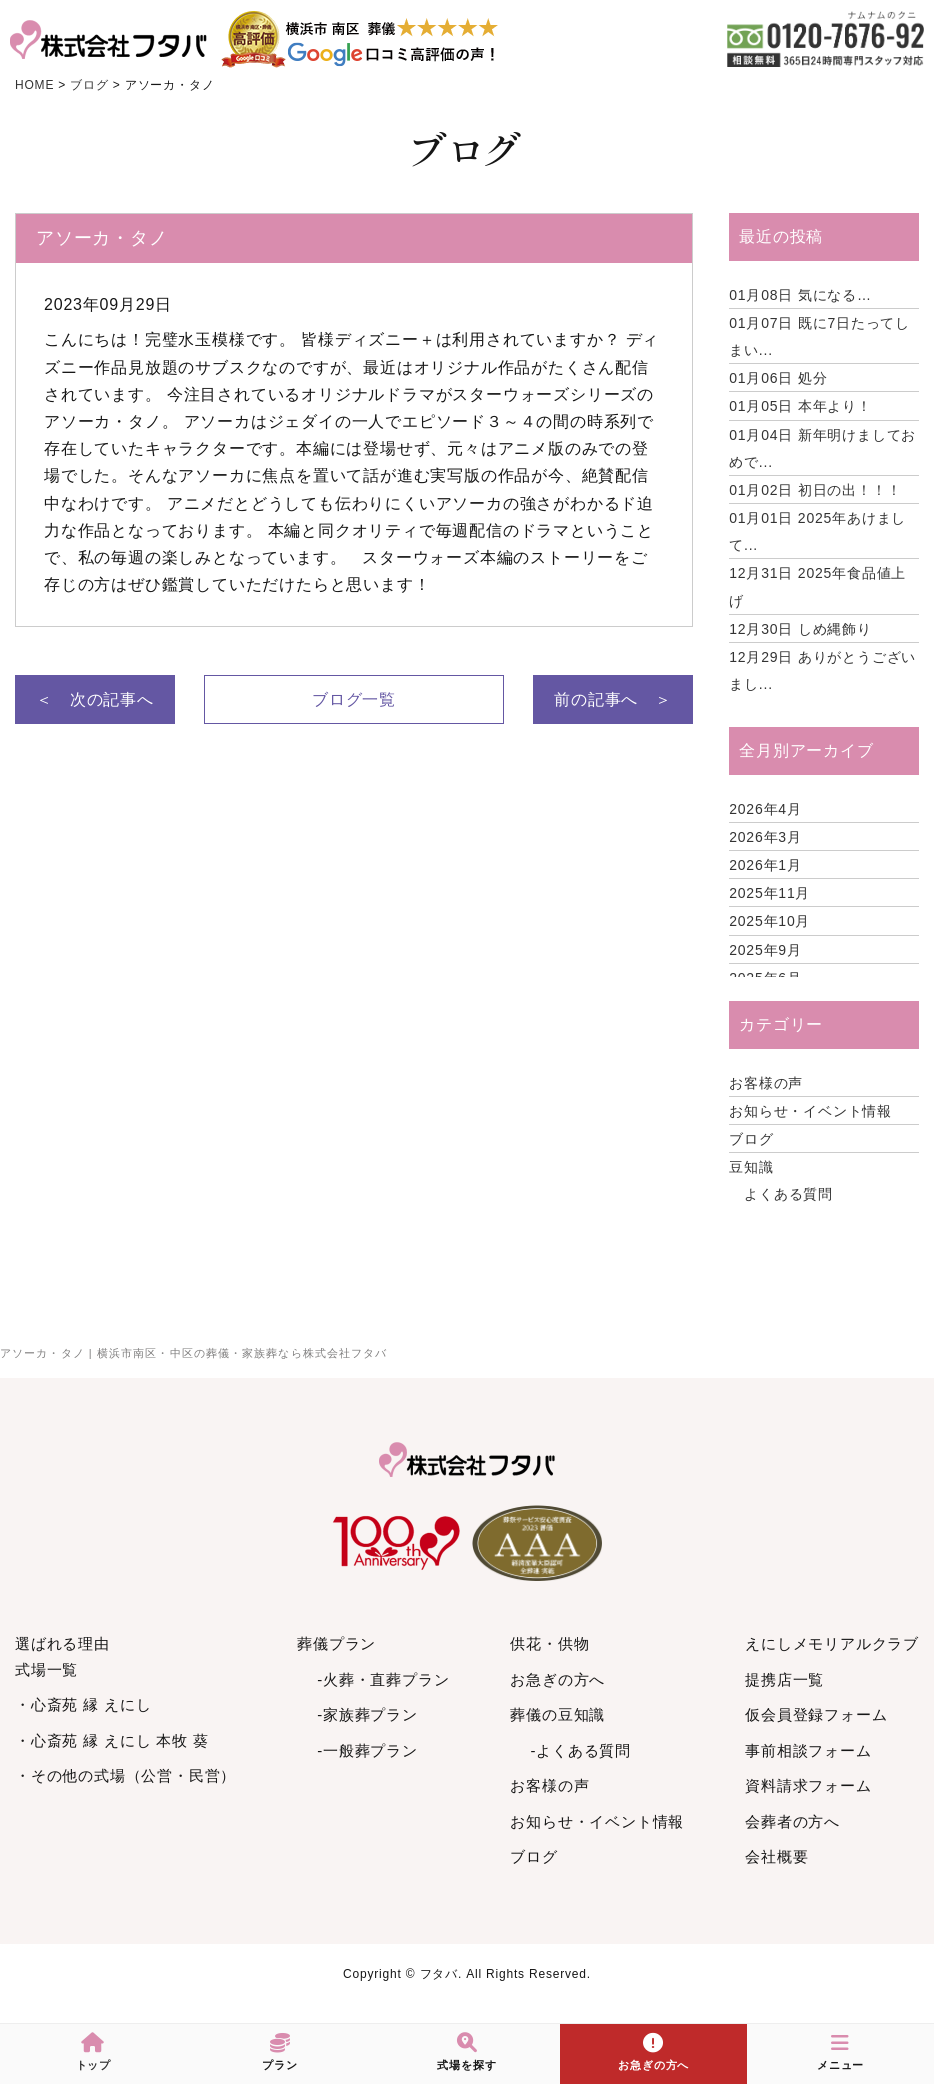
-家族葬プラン (367, 1714)
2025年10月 (769, 921)
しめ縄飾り (800, 629)
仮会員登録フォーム (816, 1714)
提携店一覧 (784, 1679)
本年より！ (800, 406)
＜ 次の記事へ (95, 699)
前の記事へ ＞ (613, 699)
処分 (778, 378)
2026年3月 (765, 837)
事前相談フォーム (808, 1750)
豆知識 (751, 1167)
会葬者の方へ (792, 1821)
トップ (93, 2052)
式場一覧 (46, 1669)
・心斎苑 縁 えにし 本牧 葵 (112, 1740)
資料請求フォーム (808, 1785)
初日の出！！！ (815, 490)
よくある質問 (788, 1194)
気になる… (800, 295)
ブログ (751, 1139)
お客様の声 (766, 1083)
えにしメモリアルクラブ (832, 1643)
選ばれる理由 (62, 1643)
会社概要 (776, 1856)
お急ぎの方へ (557, 1679)
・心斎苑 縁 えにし (83, 1704)
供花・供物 (549, 1643)
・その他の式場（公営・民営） (125, 1775)
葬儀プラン (336, 1643)
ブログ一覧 (354, 699)
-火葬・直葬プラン (383, 1679)
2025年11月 (769, 893)
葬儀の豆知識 (557, 1714)
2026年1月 (765, 865)
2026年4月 (765, 809)
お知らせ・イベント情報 (810, 1111)
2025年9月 (765, 950)
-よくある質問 (580, 1750)
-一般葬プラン (367, 1750)
